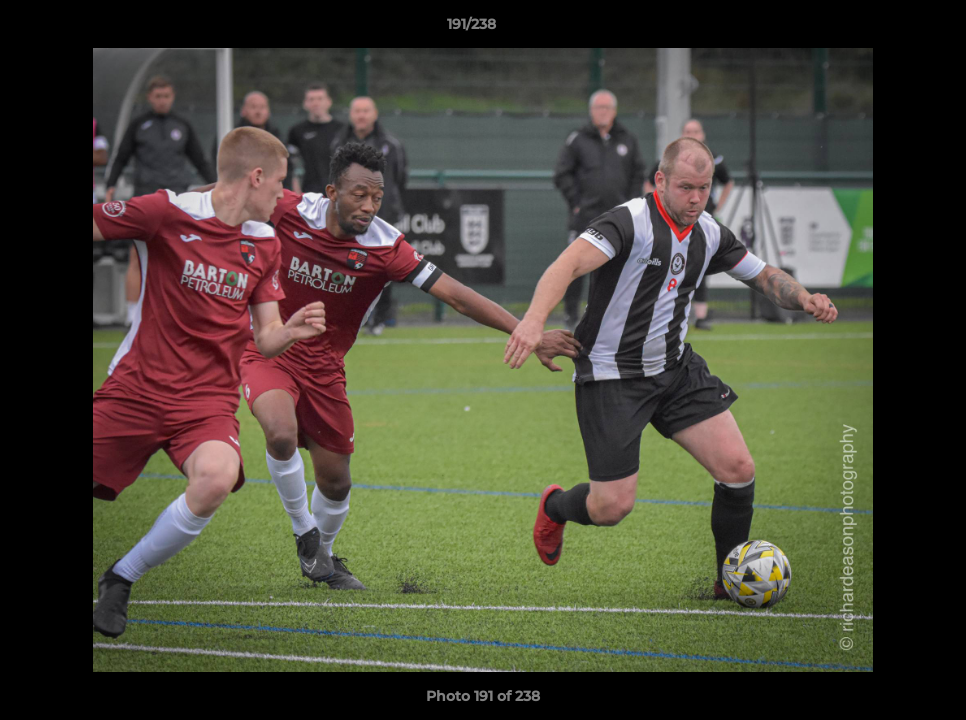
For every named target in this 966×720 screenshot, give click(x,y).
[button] (882, 29)
